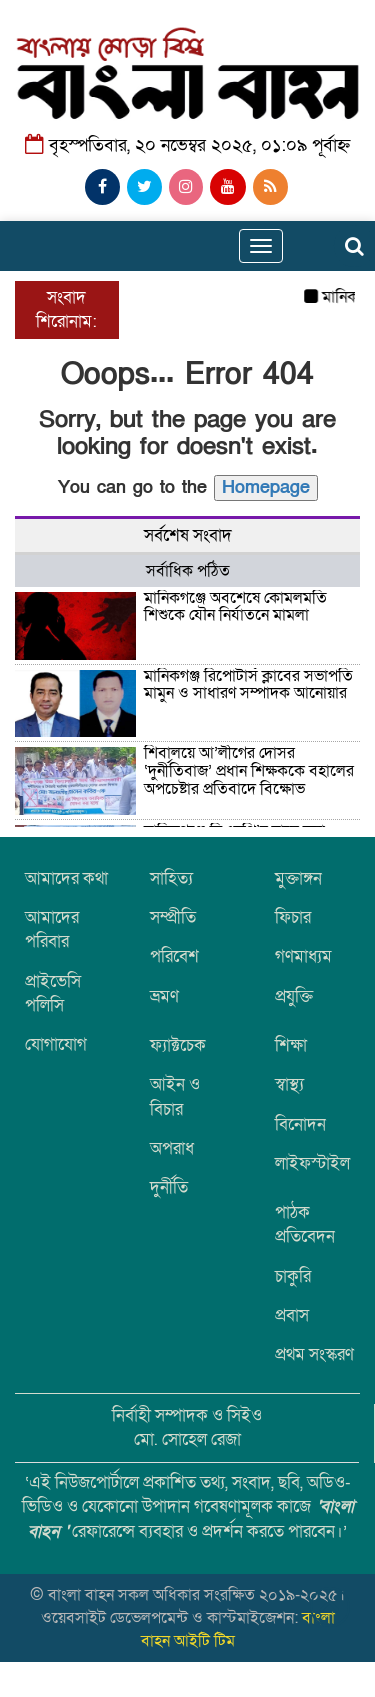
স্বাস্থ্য (289, 1084)
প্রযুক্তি (294, 996)
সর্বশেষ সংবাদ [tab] (188, 535)
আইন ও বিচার (175, 1096)
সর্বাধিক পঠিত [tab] (188, 571)
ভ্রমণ (164, 996)
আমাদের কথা (66, 878)
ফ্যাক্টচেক (178, 1045)
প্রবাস (292, 1315)
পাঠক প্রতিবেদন (305, 1224)
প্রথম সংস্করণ (314, 1354)
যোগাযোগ (56, 1044)
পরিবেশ (174, 956)
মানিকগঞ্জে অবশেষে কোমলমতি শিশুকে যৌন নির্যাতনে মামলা (235, 607)
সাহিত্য (171, 878)
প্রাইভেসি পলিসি (53, 993)
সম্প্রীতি (173, 917)
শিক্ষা (291, 1045)
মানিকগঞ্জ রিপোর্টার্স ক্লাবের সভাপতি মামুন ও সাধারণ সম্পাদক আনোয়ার (248, 685)
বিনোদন (300, 1124)
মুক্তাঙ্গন (298, 878)
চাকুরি (293, 1276)
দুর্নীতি (169, 1187)
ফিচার (293, 917)
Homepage (266, 487)
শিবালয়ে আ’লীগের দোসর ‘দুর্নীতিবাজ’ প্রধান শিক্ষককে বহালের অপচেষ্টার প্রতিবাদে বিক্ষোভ (249, 770)
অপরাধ (172, 1148)
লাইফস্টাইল (312, 1163)
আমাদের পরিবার (52, 929)
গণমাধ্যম (303, 956)
